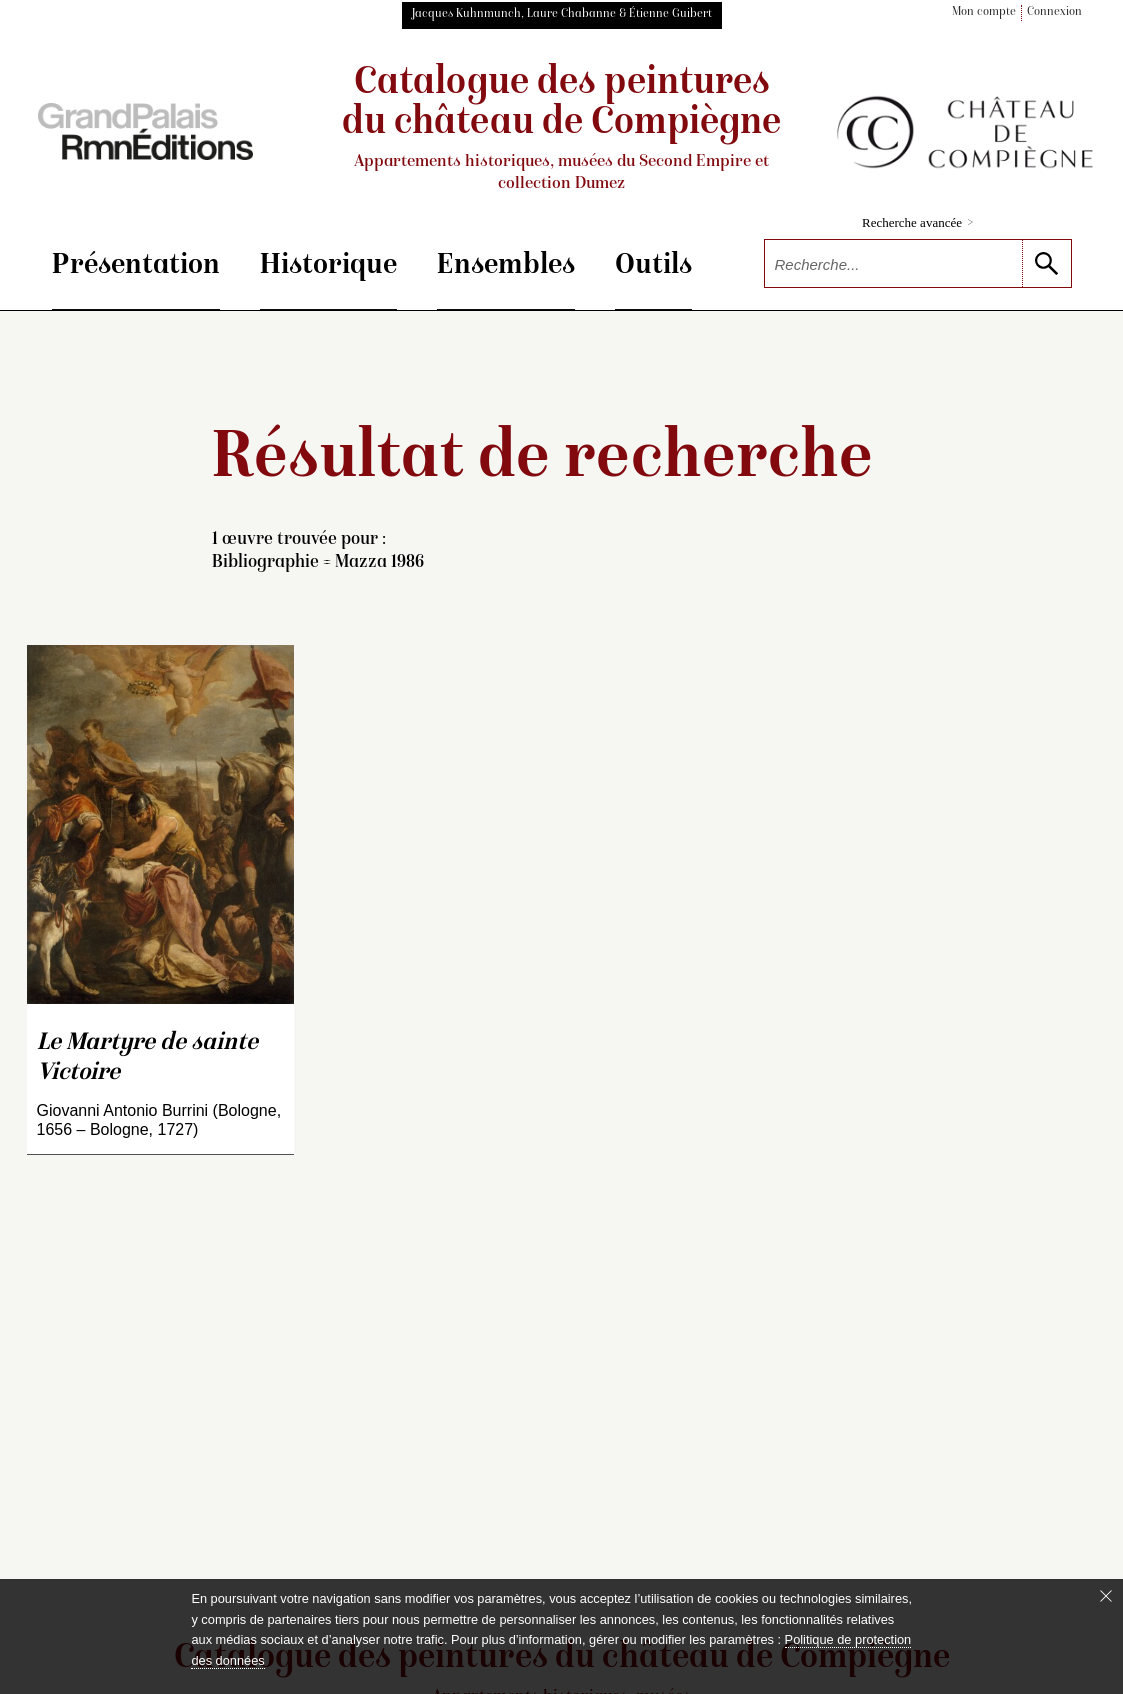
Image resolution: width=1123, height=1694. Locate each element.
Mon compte (984, 12)
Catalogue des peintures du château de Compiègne (562, 129)
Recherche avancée (917, 222)
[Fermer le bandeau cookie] (1106, 1596)
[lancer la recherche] (1046, 263)
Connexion (1054, 12)
